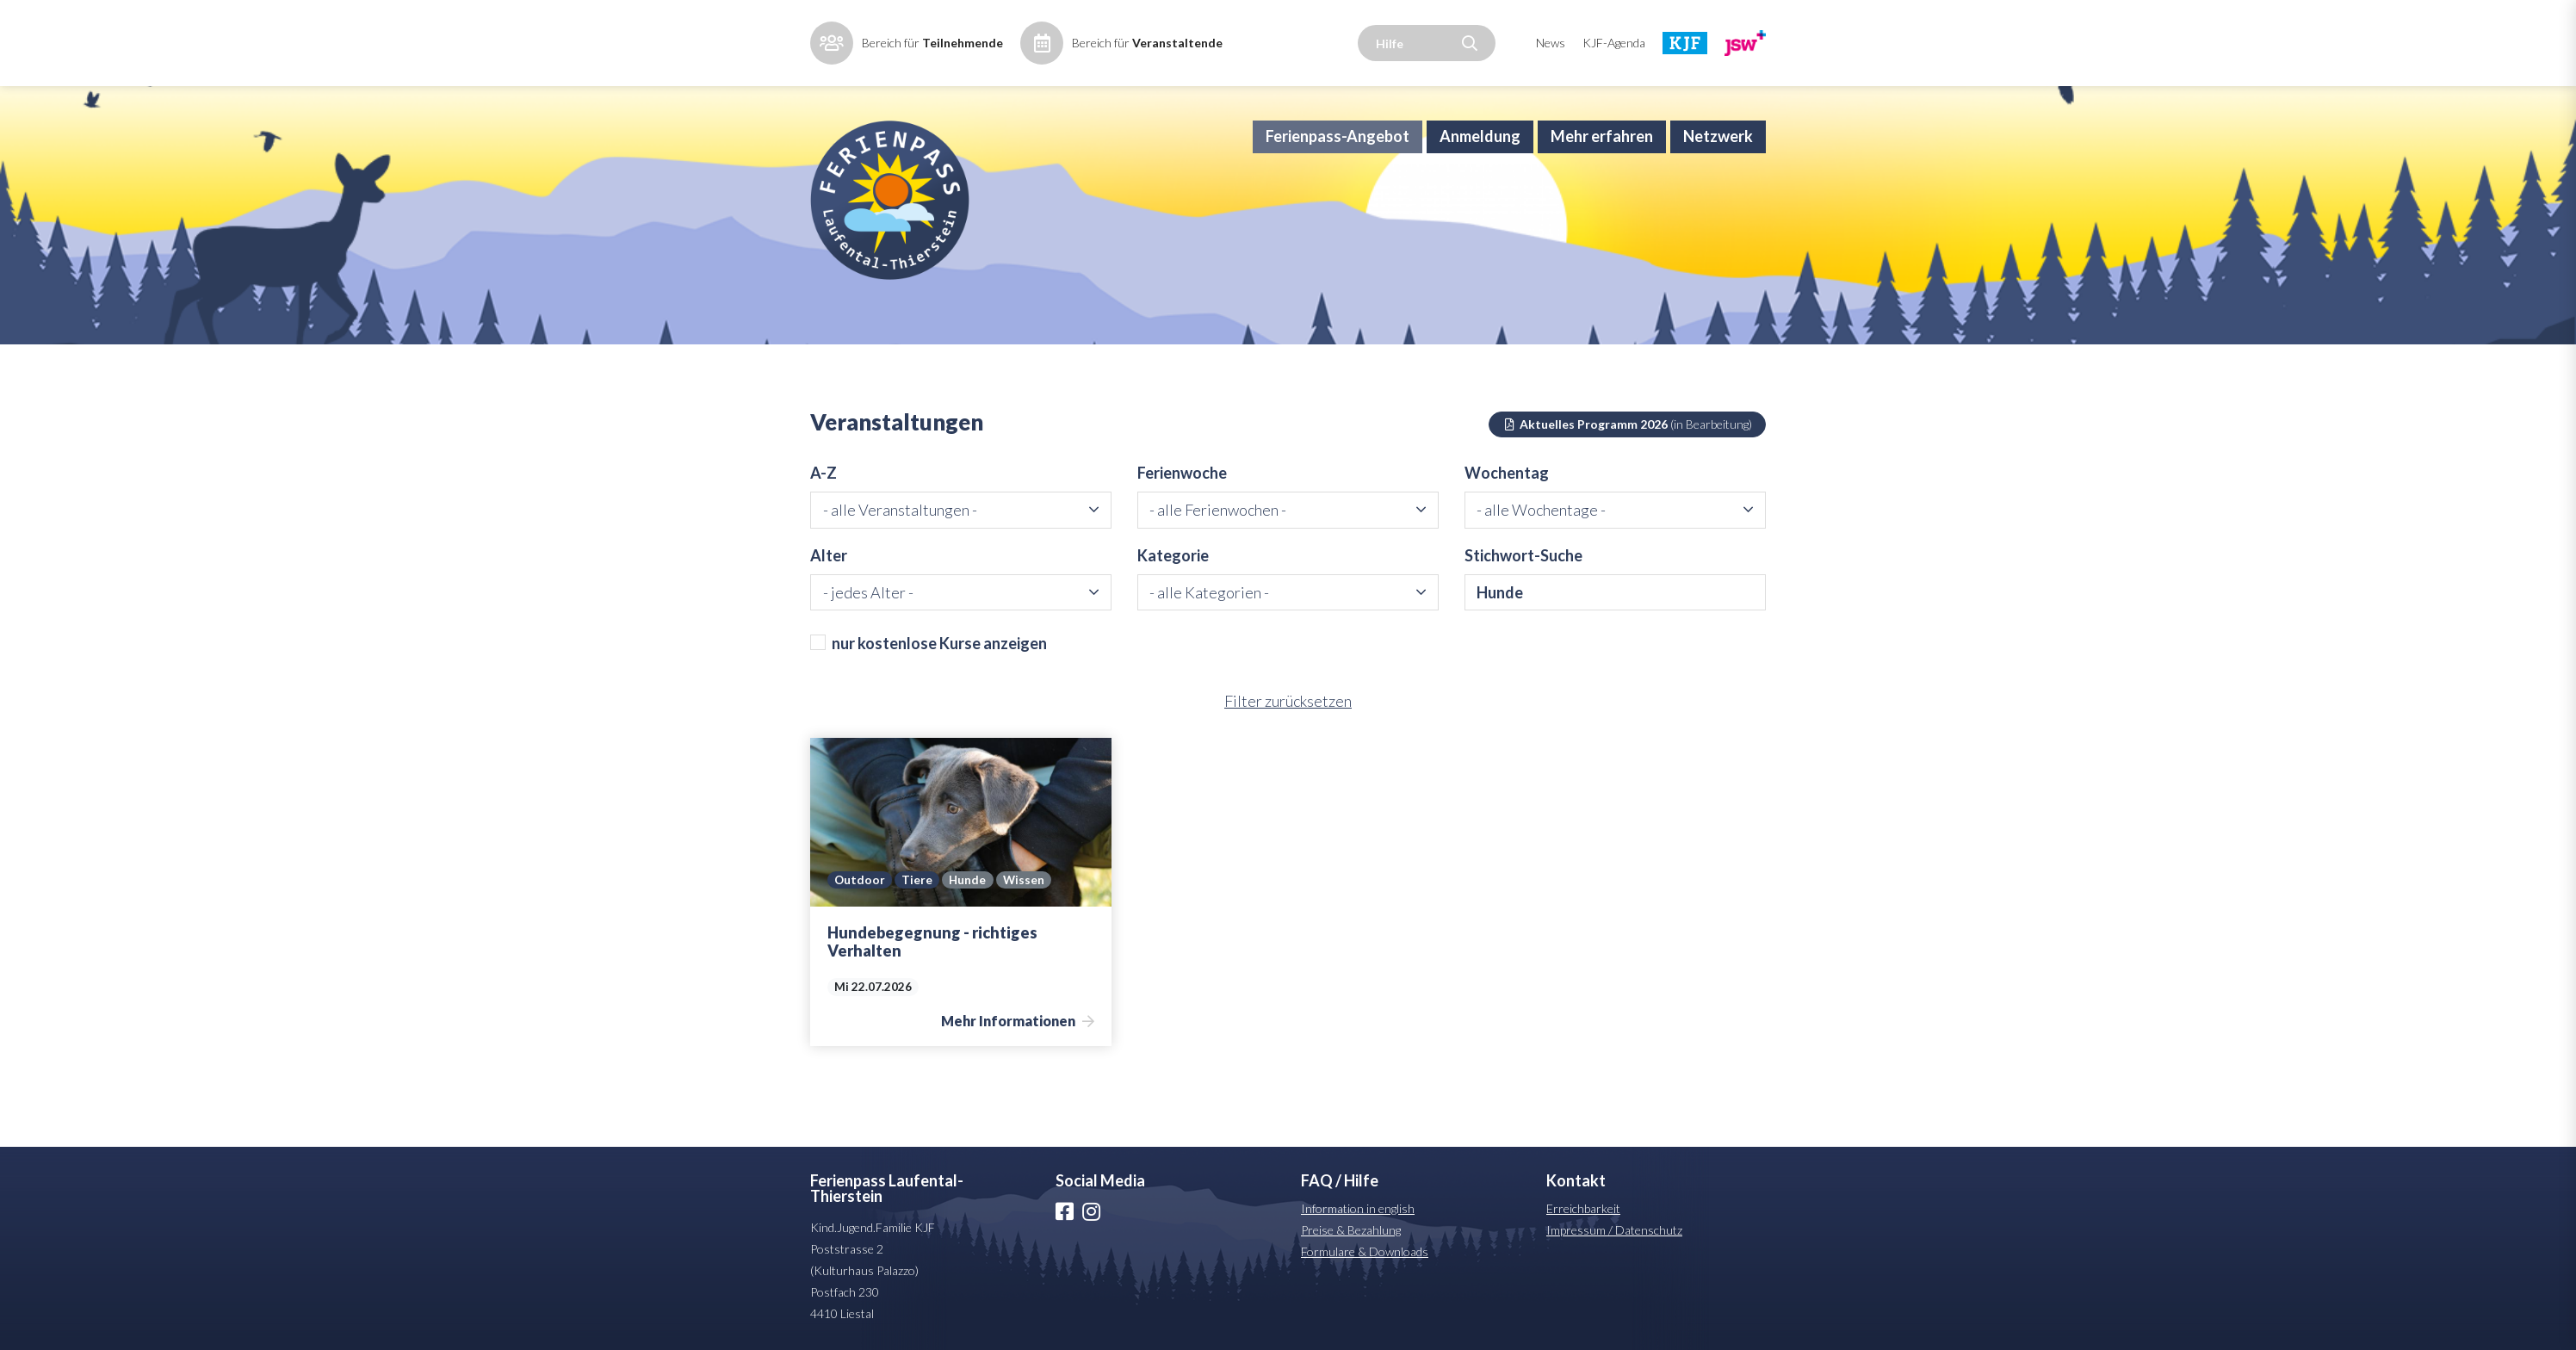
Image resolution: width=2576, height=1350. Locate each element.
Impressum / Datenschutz (1614, 1230)
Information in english (1358, 1208)
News (1550, 42)
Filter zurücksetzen (1288, 700)
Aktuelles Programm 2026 (1627, 424)
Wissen (1023, 880)
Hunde (967, 880)
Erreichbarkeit (1583, 1208)
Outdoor (859, 880)
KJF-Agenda (1613, 42)
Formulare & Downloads (1364, 1251)
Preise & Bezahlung (1351, 1230)
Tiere (916, 880)
